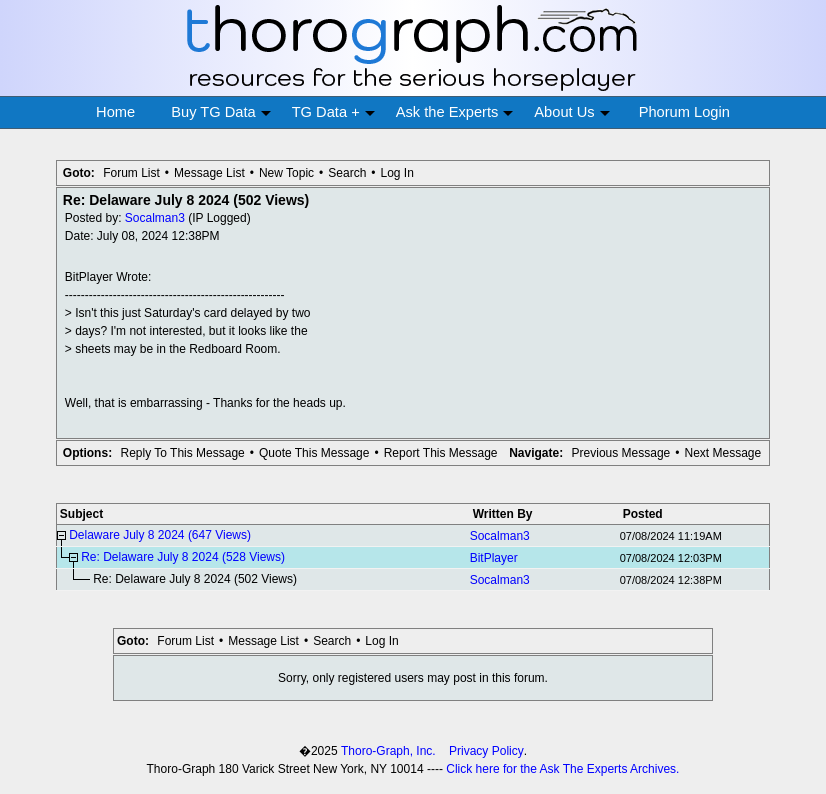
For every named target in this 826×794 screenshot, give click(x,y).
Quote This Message (314, 453)
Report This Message (441, 453)
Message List (209, 173)
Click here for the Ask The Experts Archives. (562, 769)
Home (115, 112)
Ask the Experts (455, 112)
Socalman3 (155, 218)
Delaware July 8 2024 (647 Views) (160, 535)
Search (347, 173)
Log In (397, 173)
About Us (571, 112)
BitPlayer (494, 558)
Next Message (722, 453)
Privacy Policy (486, 751)
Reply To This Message (182, 453)
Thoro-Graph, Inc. (388, 751)
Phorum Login (684, 112)
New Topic (286, 173)
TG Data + (333, 112)
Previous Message (621, 453)
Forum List (131, 173)
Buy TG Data (220, 112)
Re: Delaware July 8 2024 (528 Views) (183, 557)
